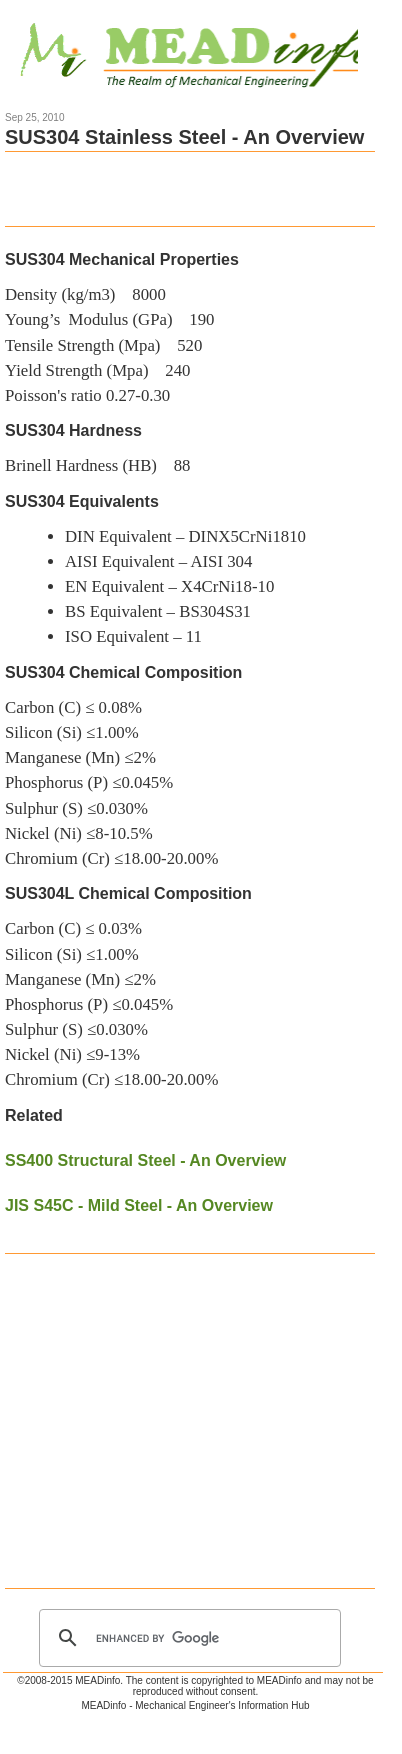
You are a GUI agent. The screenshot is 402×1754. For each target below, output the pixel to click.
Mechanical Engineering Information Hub (202, 52)
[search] (187, 1638)
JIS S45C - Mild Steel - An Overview (139, 1205)
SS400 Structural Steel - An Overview (145, 1160)
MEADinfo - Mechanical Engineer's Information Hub (195, 1705)
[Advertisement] (190, 187)
